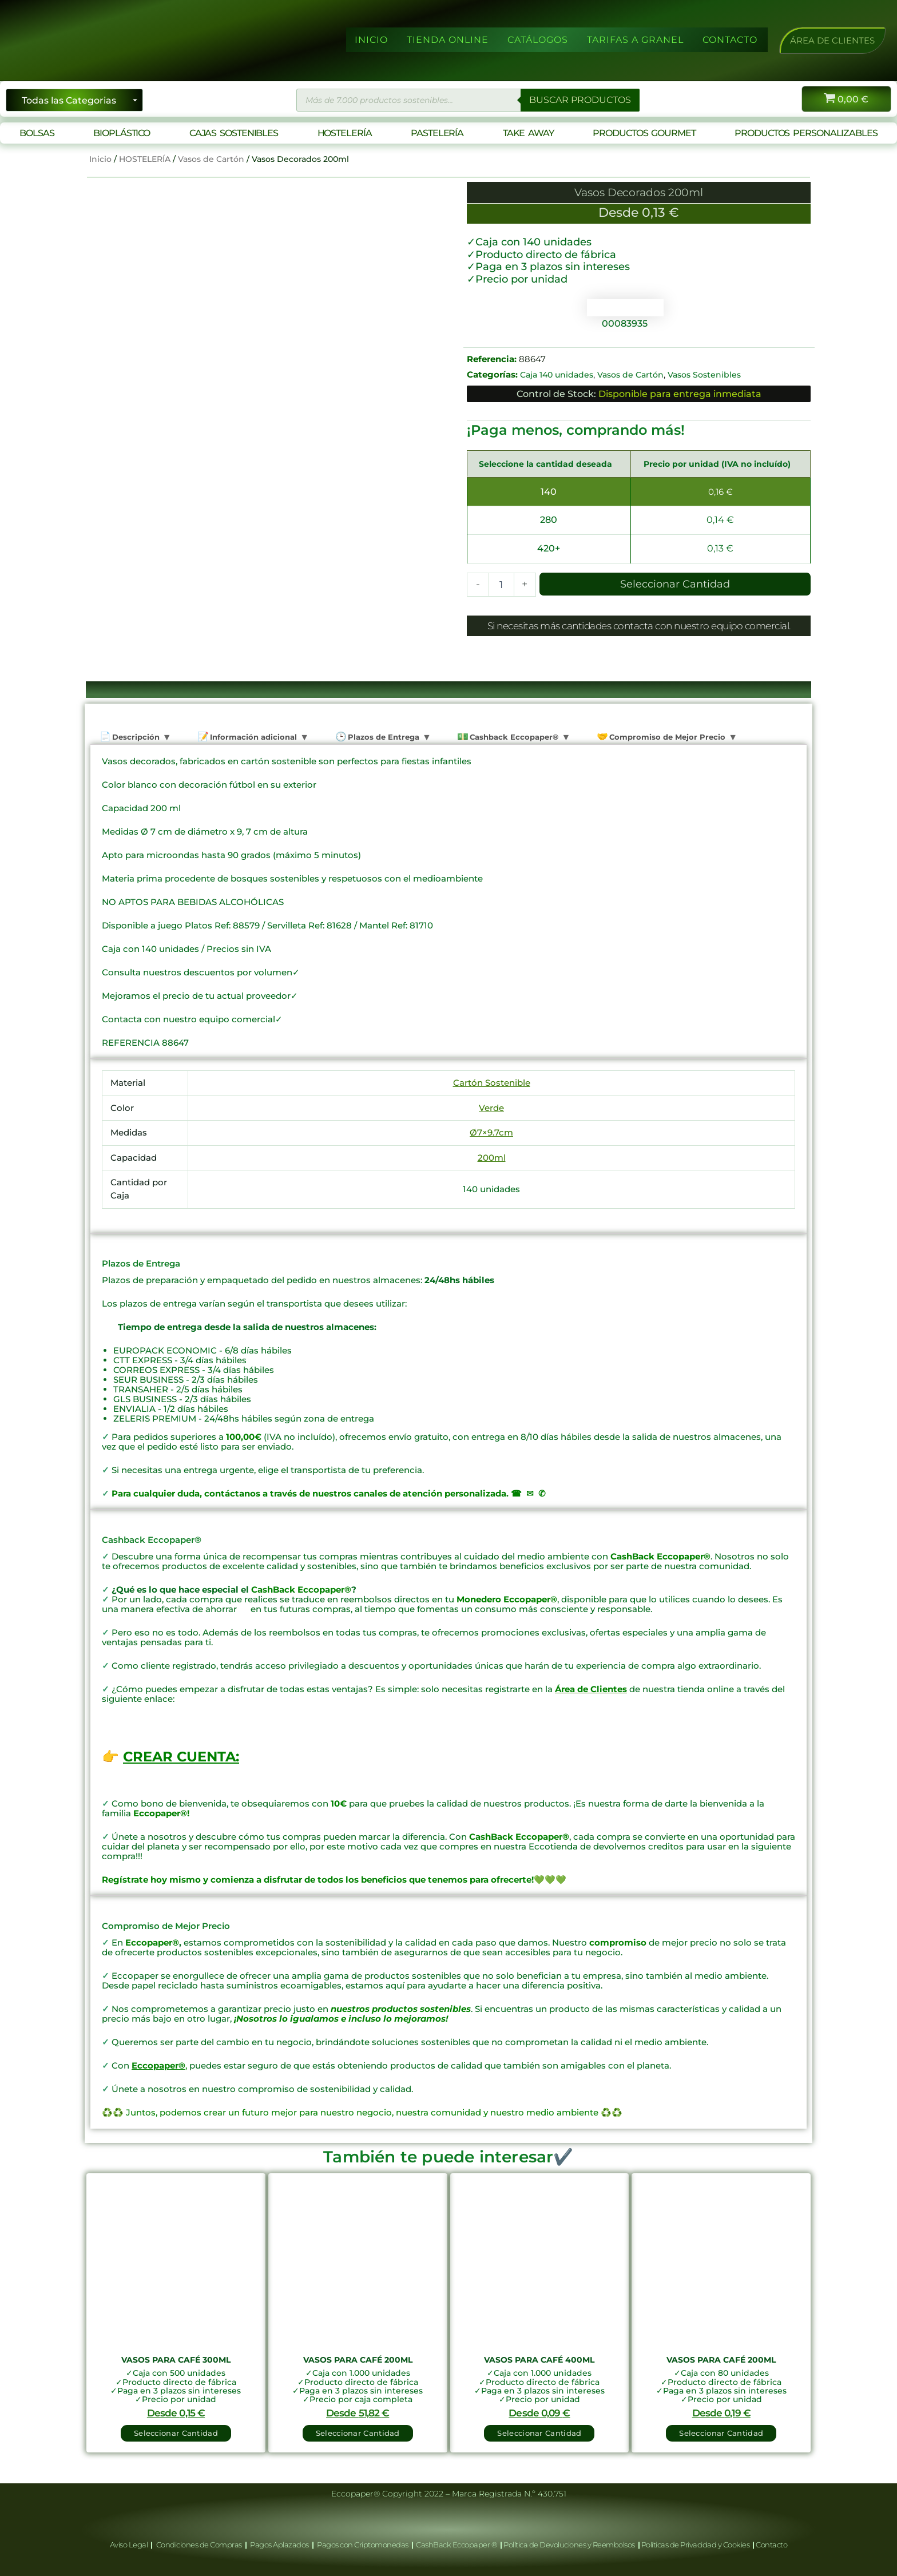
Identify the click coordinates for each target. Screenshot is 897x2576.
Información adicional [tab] (252, 736)
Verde (491, 1107)
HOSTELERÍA (344, 133)
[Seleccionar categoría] (74, 100)
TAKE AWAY (528, 133)
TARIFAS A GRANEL (635, 39)
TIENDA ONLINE (448, 39)
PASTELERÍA (437, 133)
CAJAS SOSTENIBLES (233, 133)
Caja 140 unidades (556, 375)
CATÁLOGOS (537, 39)
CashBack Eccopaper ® (458, 2544)
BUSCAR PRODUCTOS (580, 99)
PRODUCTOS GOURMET (644, 133)
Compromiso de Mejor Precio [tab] (666, 736)
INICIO (371, 39)
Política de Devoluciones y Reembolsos (569, 2544)
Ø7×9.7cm (491, 1133)
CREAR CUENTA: (181, 1756)
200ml (492, 1157)
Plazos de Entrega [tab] (382, 736)
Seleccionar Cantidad (675, 584)
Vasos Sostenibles (704, 375)
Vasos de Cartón (211, 159)
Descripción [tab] (135, 736)
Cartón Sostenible (491, 1083)
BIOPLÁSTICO (121, 133)
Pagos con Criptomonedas (363, 2544)
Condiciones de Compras (198, 2544)
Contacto (771, 2544)
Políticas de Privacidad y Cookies (696, 2544)
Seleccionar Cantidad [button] (176, 2433)
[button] (832, 40)
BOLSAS (36, 133)
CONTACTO (729, 39)
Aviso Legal (129, 2544)
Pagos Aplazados (280, 2544)
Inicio (100, 159)
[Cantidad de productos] (501, 585)
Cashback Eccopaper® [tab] (512, 736)
